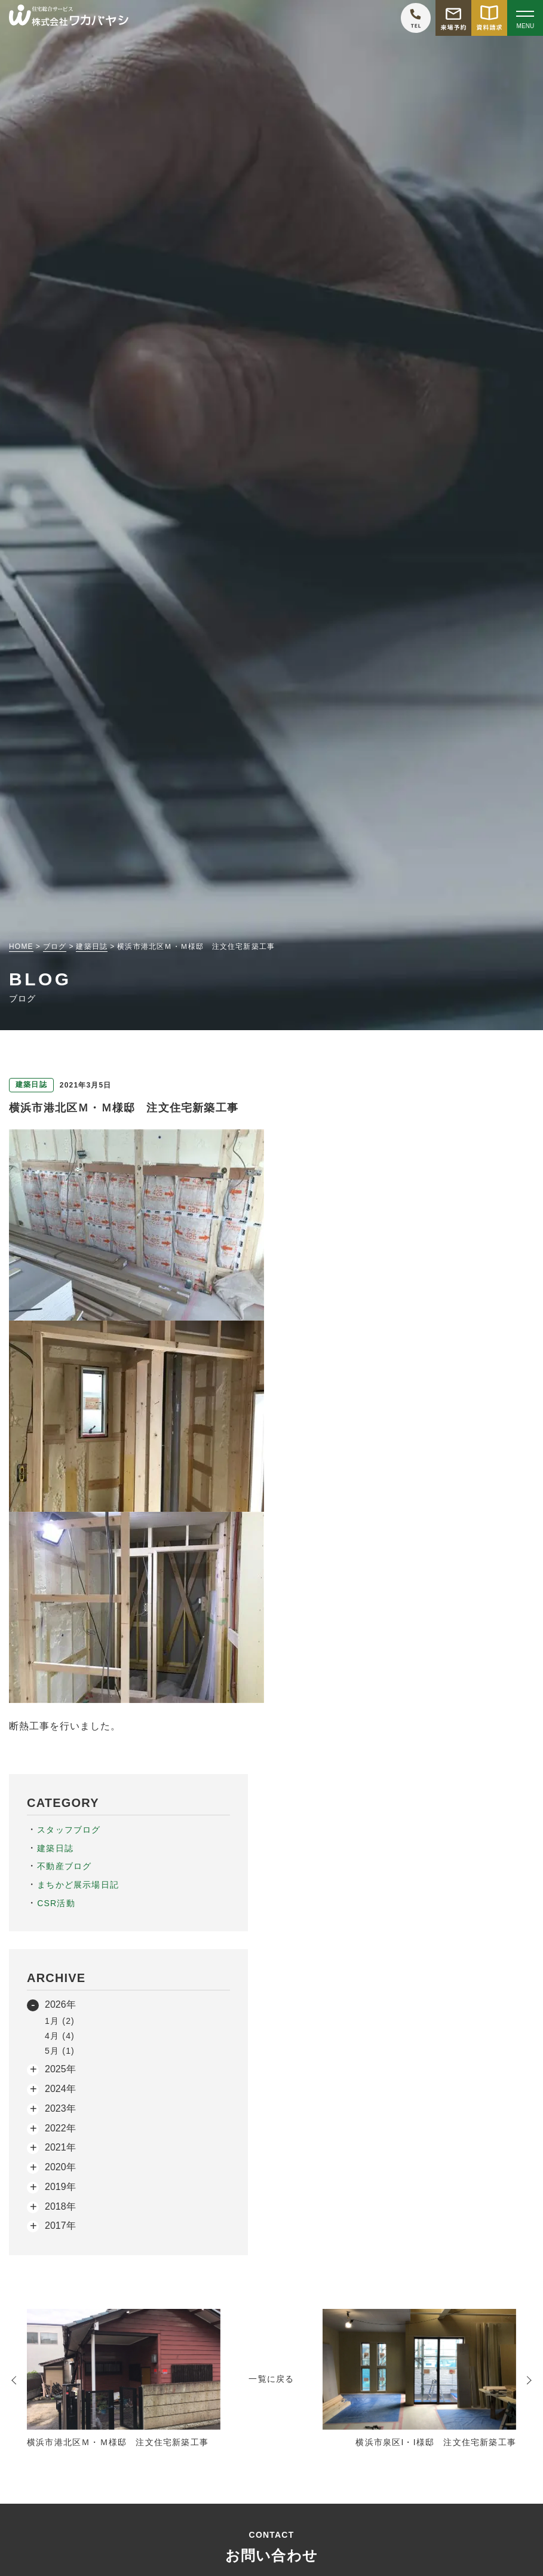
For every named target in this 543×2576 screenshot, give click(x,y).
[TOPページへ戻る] (68, 18)
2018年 (60, 2206)
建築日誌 (55, 1848)
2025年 (60, 2069)
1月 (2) (60, 2021)
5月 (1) (60, 2051)
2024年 (60, 2089)
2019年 (60, 2187)
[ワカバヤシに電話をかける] (416, 18)
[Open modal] (525, 18)
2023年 (60, 2108)
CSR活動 (56, 1903)
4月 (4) (60, 2036)
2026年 (60, 2004)
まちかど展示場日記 (78, 1884)
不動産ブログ (64, 1866)
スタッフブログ (68, 1829)
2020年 (60, 2167)
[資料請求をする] (489, 18)
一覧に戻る (271, 2379)
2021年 (60, 2147)
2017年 (60, 2225)
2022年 (60, 2128)
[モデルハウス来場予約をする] (453, 18)
